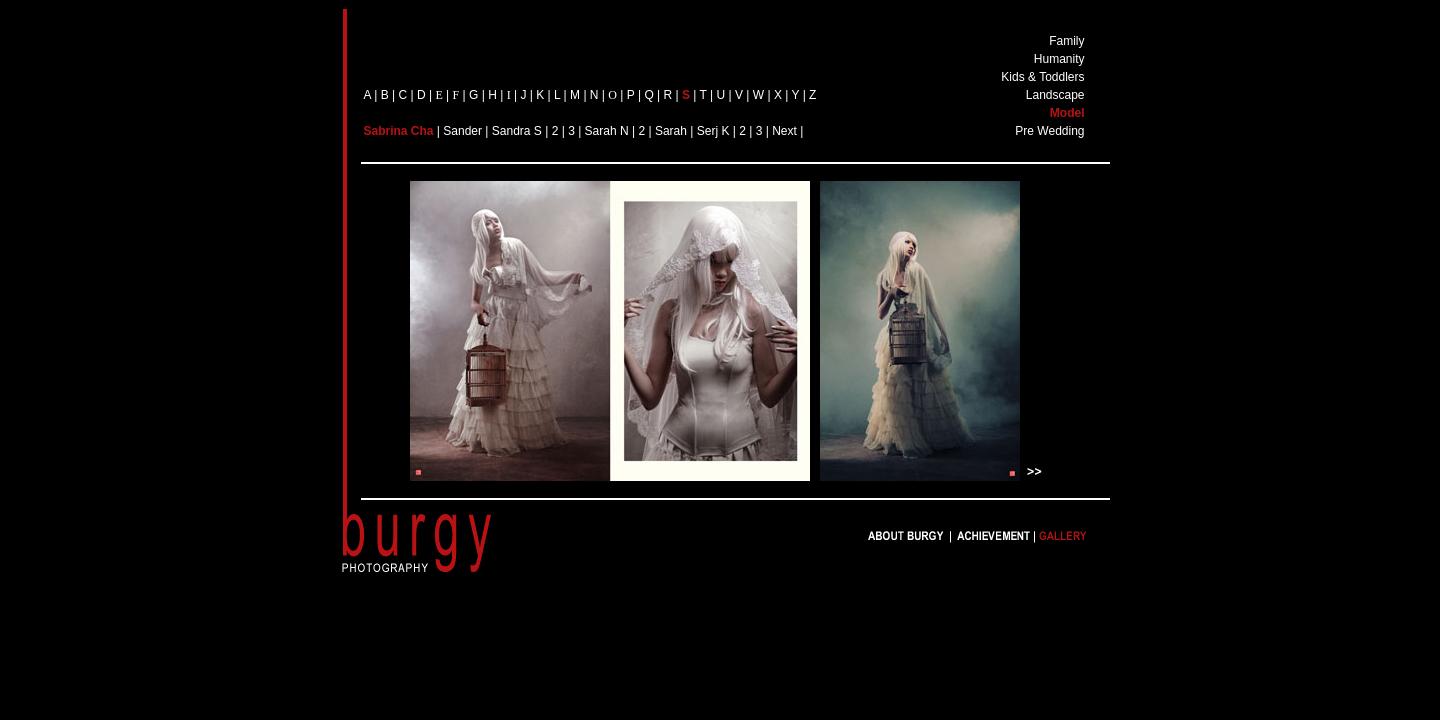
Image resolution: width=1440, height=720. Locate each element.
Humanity (1059, 59)
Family (1066, 41)
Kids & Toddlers (1042, 77)
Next (784, 131)
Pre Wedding (1049, 131)
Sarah (601, 131)
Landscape (1055, 95)
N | (628, 131)
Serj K (715, 131)
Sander (462, 131)
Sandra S (517, 131)
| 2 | (556, 131)
